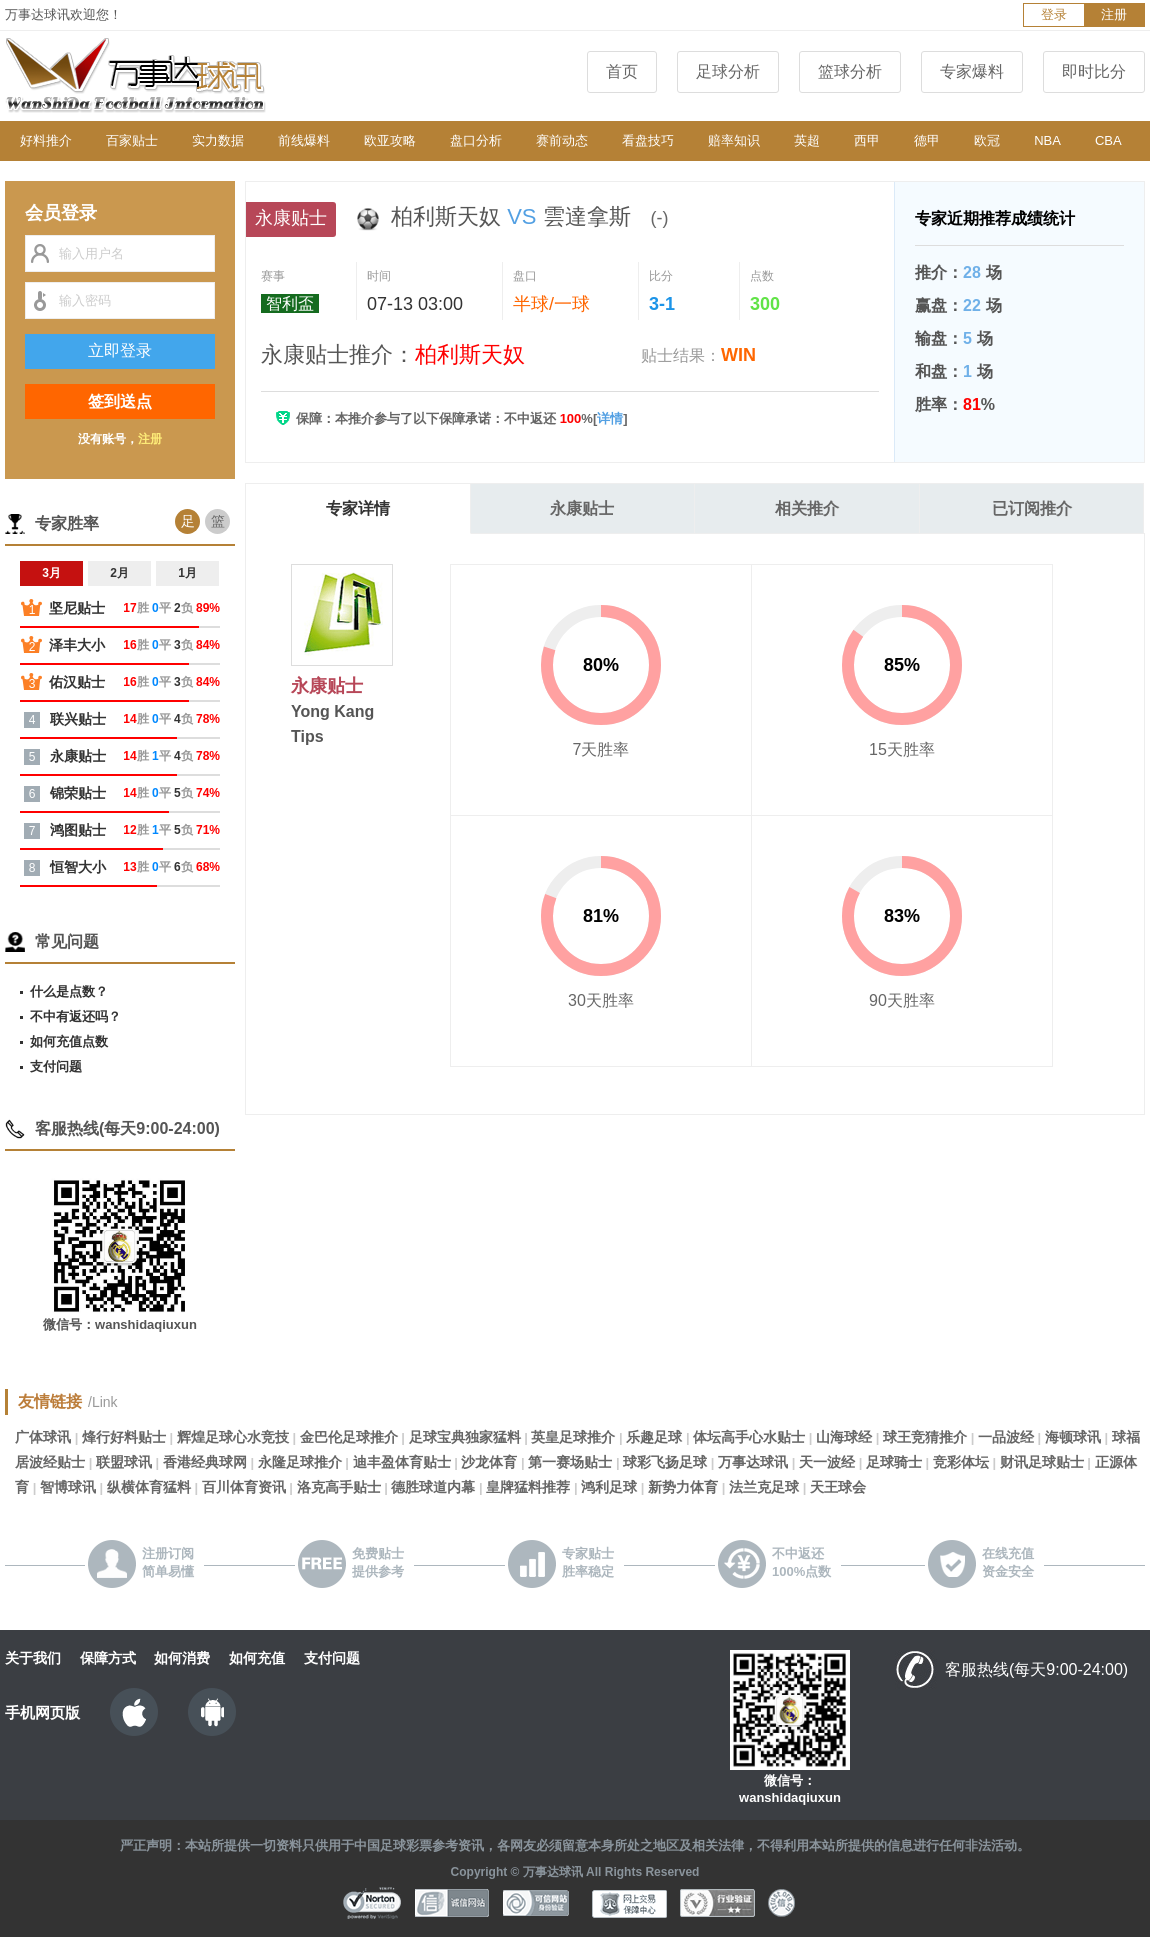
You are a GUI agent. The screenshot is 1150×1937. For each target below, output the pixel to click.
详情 (610, 418)
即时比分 (1094, 71)
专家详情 (358, 508)
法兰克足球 (764, 1487)
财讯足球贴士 (1042, 1462)
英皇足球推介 (573, 1437)
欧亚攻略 (390, 140)
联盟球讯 (124, 1462)
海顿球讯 (1073, 1437)
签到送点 (120, 401)
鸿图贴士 (78, 830)
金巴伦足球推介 (349, 1437)
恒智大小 (78, 867)
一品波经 (1006, 1437)
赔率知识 (734, 140)
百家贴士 (132, 140)
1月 (187, 573)
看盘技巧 (648, 140)
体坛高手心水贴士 (749, 1437)
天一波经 (827, 1462)
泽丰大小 (77, 645)
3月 (51, 573)
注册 (1114, 14)
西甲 (867, 140)
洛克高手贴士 (339, 1487)
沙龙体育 (489, 1462)
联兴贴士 (78, 719)
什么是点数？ (69, 991)
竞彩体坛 (961, 1462)
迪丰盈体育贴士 (402, 1462)
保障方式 (108, 1658)
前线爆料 (304, 140)
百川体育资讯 (244, 1487)
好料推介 (46, 140)
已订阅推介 (1032, 508)
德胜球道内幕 (433, 1487)
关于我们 (33, 1658)
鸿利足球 (609, 1487)
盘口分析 (476, 140)
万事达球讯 (753, 1462)
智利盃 (290, 303)
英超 (807, 140)
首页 (622, 71)
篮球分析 (850, 71)
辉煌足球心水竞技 (233, 1437)
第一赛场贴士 (570, 1462)
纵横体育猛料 (149, 1487)
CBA (1108, 140)
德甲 (927, 140)
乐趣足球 (654, 1437)
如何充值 (257, 1658)
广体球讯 (43, 1437)
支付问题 (56, 1066)
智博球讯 (68, 1487)
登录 (1054, 14)
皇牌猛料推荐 (528, 1487)
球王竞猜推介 (925, 1437)
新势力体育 (683, 1487)
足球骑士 (894, 1462)
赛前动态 (562, 140)
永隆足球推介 (300, 1462)
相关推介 (807, 508)
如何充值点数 (69, 1041)
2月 (119, 573)
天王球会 (838, 1487)
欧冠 (987, 140)
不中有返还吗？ (75, 1016)
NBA (1047, 140)
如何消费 (182, 1658)
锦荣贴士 (78, 793)
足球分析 (728, 71)
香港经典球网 (205, 1462)
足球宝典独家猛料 (465, 1437)
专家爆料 (972, 71)
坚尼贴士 (77, 608)
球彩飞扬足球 (665, 1462)
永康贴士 (582, 508)
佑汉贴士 (77, 682)
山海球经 (844, 1437)
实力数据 (218, 140)
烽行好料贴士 (124, 1437)
